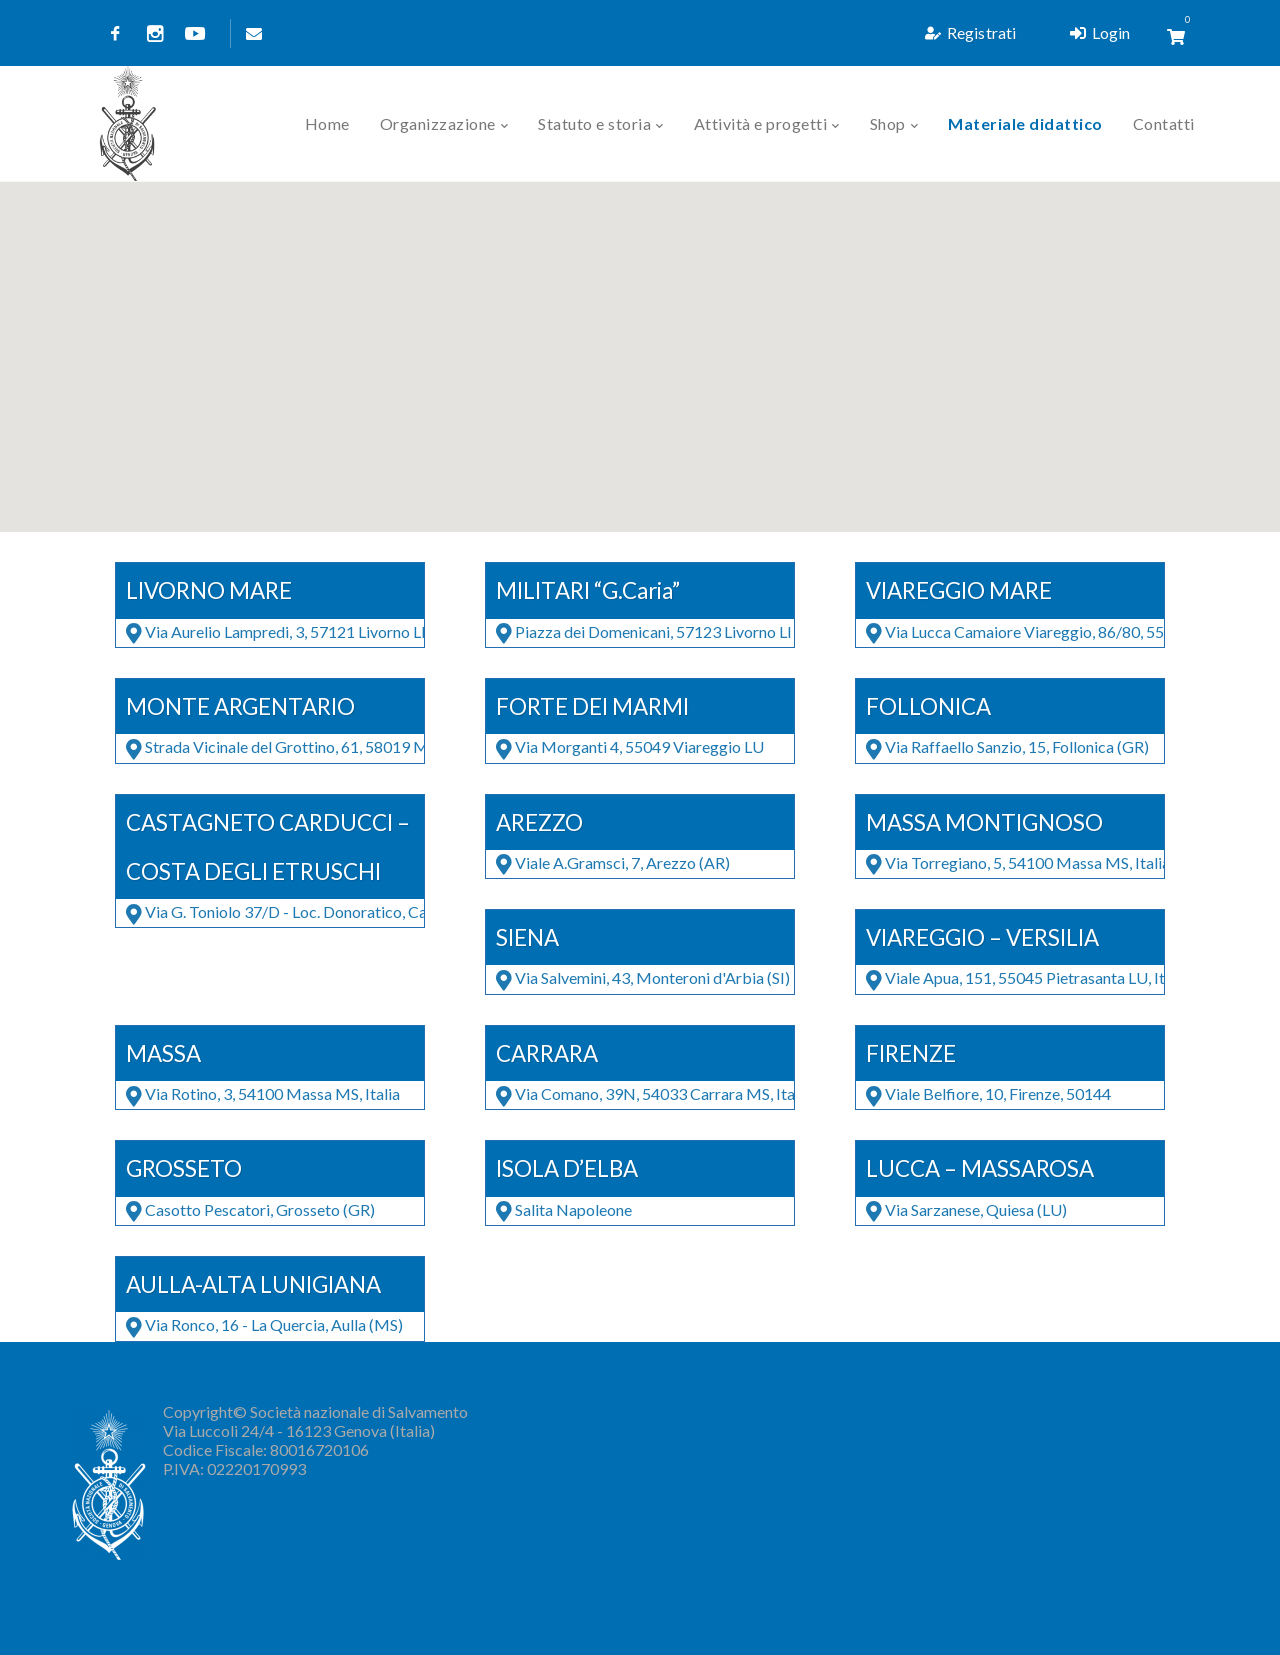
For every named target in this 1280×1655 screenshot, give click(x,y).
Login (1100, 32)
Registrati (970, 32)
